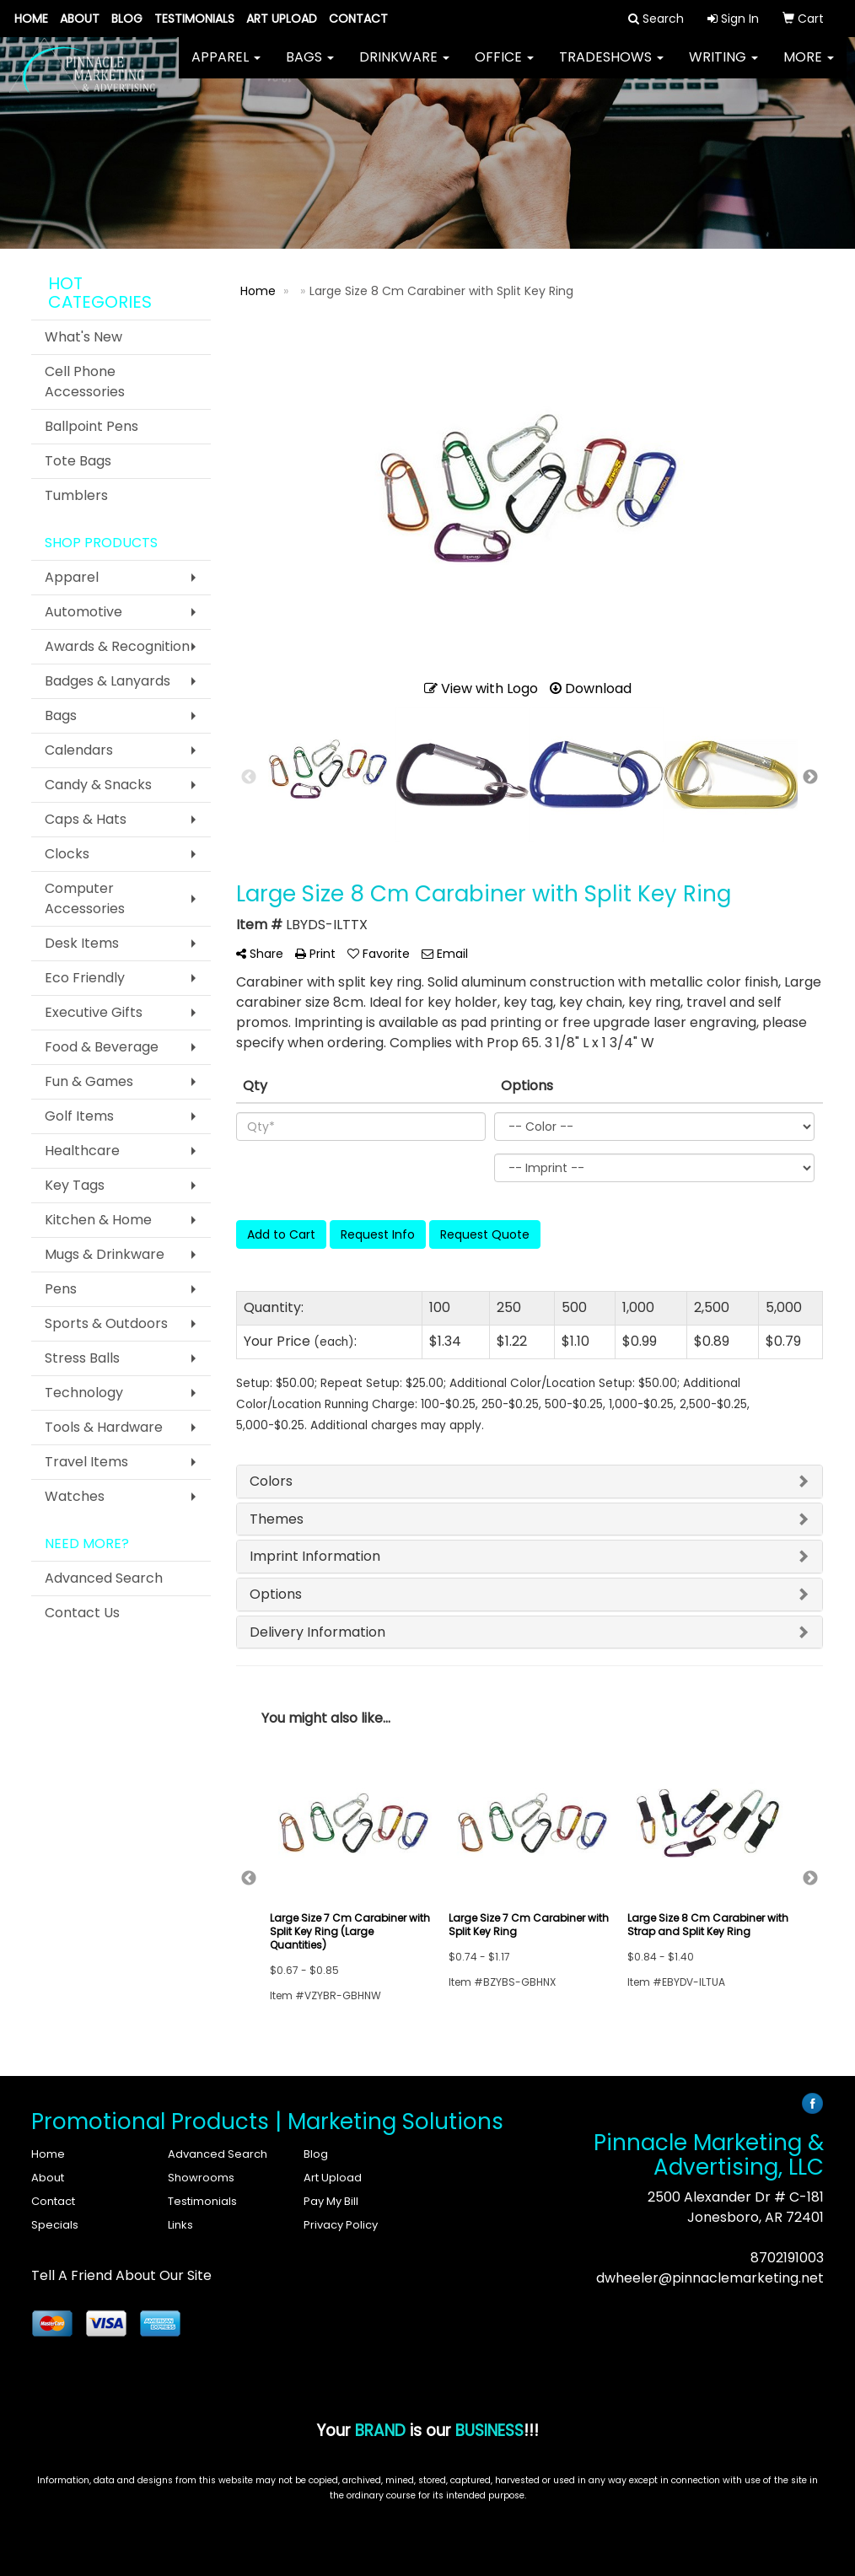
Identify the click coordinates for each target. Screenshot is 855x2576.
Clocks (67, 853)
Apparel (226, 67)
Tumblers (76, 495)
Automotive (83, 611)
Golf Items (79, 1116)
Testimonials (194, 18)
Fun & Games (89, 1081)
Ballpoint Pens (91, 426)
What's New (83, 337)
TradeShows (611, 67)
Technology (84, 1392)
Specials (54, 2225)
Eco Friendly (85, 977)
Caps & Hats (85, 819)
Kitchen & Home (98, 1219)
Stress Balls (82, 1358)
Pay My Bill (331, 2201)
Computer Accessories (85, 898)
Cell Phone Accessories (85, 381)
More (808, 67)
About (79, 18)
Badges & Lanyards (107, 681)
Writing (723, 67)
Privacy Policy (341, 2225)
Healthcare (82, 1150)
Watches (75, 1496)
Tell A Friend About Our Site (121, 2275)
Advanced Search (104, 1578)
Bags (310, 67)
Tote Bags (78, 461)
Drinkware (404, 67)
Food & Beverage (102, 1047)
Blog (126, 18)
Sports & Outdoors (106, 1323)
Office (504, 67)
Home (31, 18)
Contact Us (82, 1612)
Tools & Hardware (104, 1427)
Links (180, 2225)
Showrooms (201, 2178)
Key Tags (75, 1185)
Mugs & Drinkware (104, 1254)
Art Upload (281, 18)
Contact (358, 18)
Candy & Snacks (98, 784)
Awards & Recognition (117, 646)
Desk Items (82, 943)
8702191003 (787, 2257)
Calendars (79, 750)
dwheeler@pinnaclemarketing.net (710, 2278)
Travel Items (86, 1461)
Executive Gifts (93, 1012)
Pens (61, 1289)
